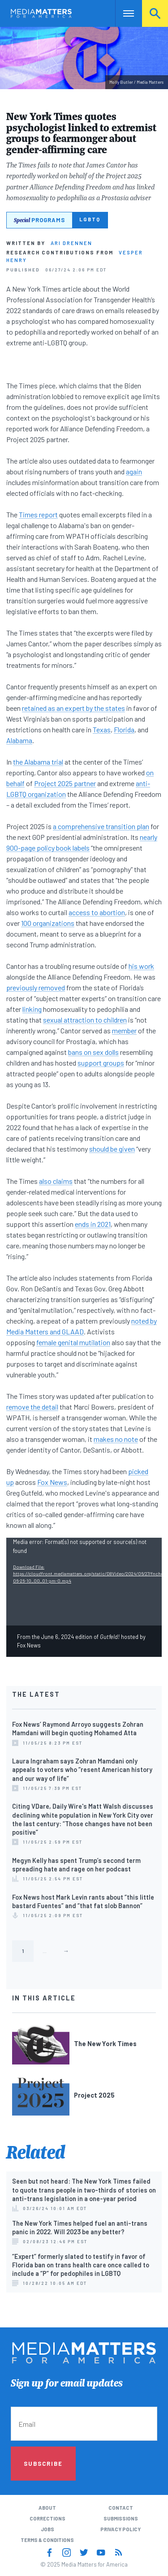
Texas (102, 729)
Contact (120, 2508)
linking (32, 1009)
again (134, 471)
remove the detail (32, 1406)
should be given (112, 1148)
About (47, 2508)
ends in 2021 (93, 1224)
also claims (56, 1181)
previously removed (35, 987)
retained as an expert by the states (73, 708)
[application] (84, 1581)
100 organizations (47, 923)
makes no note (116, 1439)
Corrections (47, 2518)
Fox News (52, 1482)
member (124, 1030)
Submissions (120, 2518)
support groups (101, 1062)
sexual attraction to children (85, 1019)
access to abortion (97, 912)
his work (141, 966)
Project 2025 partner (65, 783)
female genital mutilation (73, 1342)
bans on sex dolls (93, 1052)
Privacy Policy (120, 2529)
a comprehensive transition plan (101, 826)
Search (155, 13)
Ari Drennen (71, 243)
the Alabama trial (38, 761)
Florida (124, 729)
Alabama (19, 740)
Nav (122, 13)
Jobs (47, 2529)
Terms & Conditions (47, 2540)
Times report (38, 514)
